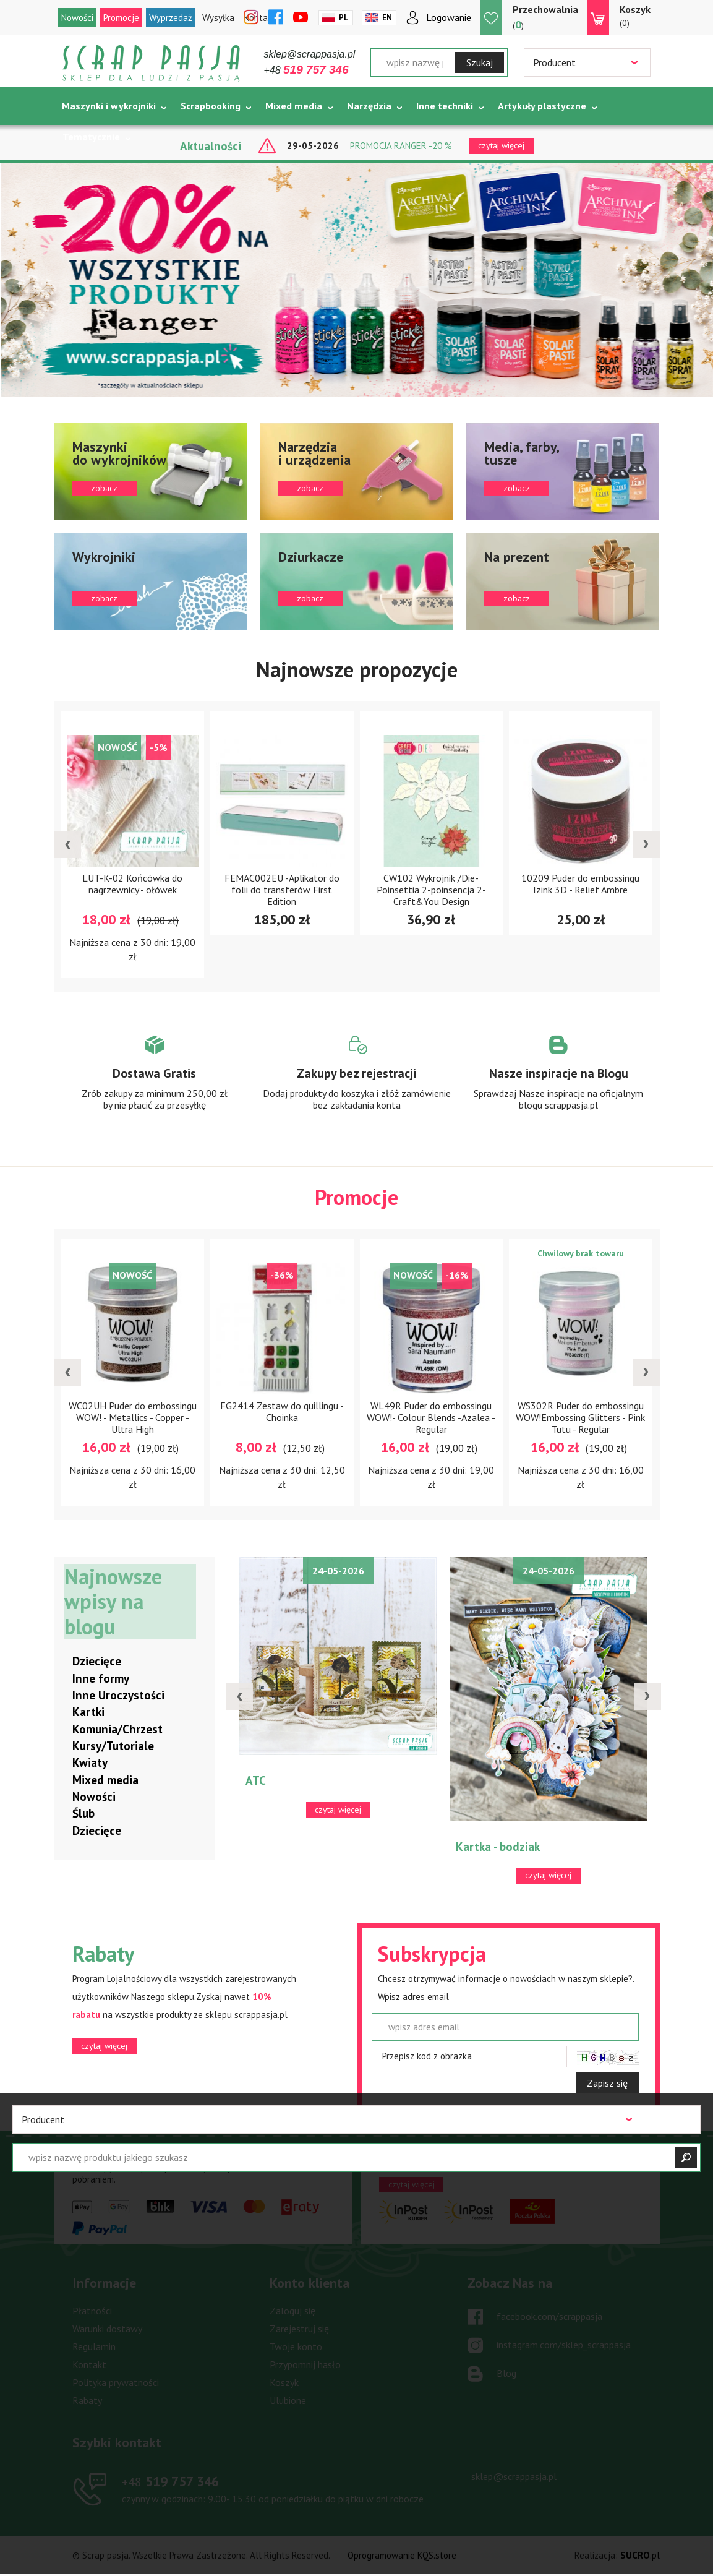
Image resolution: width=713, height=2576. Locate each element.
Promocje (121, 18)
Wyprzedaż (170, 18)
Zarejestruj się (299, 2329)
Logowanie (448, 17)
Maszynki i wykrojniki (109, 106)
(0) (635, 15)
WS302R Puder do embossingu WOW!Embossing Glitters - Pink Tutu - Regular (580, 1418)
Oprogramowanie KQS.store (402, 2556)
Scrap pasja (151, 63)
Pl (344, 17)
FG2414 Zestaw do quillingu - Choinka (282, 1412)
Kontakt (89, 2365)
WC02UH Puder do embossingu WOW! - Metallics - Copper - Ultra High (133, 1418)
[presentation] (67, 844)
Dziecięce (96, 1661)
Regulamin (94, 2347)
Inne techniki (444, 106)
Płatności (92, 2311)
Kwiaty (90, 1763)
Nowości (77, 18)
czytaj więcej (104, 2046)
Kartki (88, 1712)
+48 (306, 70)
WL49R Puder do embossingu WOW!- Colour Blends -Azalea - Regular (431, 1418)
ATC (255, 1781)
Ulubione (288, 2401)
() (545, 17)
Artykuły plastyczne (542, 106)
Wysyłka (218, 18)
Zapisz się (607, 2083)
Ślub (83, 1814)
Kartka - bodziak (498, 1847)
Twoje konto (296, 2347)
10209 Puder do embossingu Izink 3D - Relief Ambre (580, 884)
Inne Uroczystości (118, 1695)
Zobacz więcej (155, 1084)
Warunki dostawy (107, 2329)
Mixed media (293, 106)
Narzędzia (369, 106)
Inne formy (100, 1679)
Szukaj (479, 62)
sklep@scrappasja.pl (310, 54)
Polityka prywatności (115, 2383)
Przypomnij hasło (305, 2365)
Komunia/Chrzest (117, 1729)
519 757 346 (170, 2482)
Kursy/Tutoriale (113, 1746)
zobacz (150, 471)
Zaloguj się (292, 2311)
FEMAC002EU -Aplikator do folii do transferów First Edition (281, 890)
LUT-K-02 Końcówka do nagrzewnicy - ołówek (132, 884)
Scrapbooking (211, 106)
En (387, 17)
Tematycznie (91, 137)
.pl (640, 2556)
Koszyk (284, 2383)
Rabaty (87, 2401)
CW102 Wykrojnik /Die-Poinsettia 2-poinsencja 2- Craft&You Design (431, 890)
